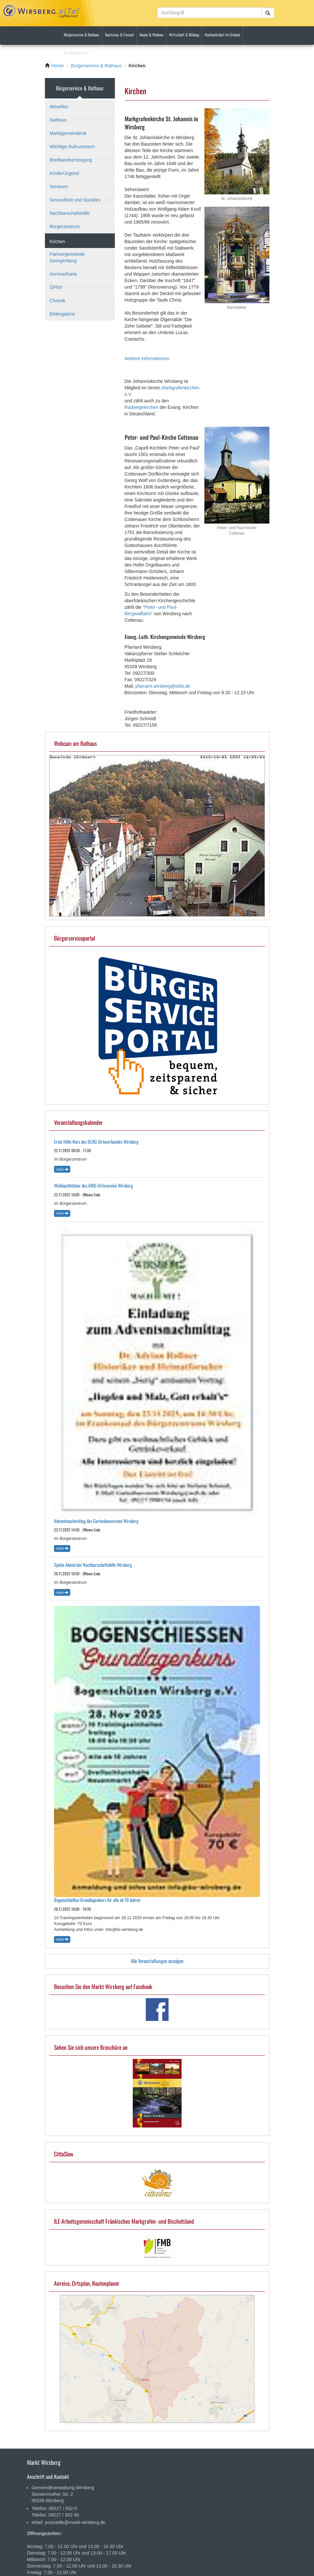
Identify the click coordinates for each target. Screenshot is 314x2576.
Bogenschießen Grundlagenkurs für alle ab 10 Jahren (97, 1899)
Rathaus (58, 120)
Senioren (59, 186)
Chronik (57, 300)
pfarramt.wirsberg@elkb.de (162, 686)
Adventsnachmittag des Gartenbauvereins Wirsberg (96, 1520)
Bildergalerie (62, 314)
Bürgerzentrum (65, 226)
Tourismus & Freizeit (119, 35)
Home (58, 65)
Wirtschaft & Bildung (184, 35)
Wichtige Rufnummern (72, 146)
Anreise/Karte (63, 274)
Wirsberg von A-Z (76, 52)
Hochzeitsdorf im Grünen (222, 35)
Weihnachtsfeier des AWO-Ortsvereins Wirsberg (93, 1185)
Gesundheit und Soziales (75, 199)
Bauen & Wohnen (151, 35)
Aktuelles (59, 106)
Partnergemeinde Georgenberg (67, 257)
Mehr (62, 1169)
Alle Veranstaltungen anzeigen (157, 1960)
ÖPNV (56, 287)
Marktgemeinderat (68, 133)
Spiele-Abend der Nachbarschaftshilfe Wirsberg (93, 1564)
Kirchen (57, 241)
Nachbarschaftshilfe (70, 213)
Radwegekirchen (141, 407)
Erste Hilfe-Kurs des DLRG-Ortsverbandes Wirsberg (96, 1141)
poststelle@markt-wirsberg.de (75, 2522)
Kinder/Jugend (64, 173)
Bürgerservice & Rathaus (81, 35)
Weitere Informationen (147, 358)
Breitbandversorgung (71, 160)
